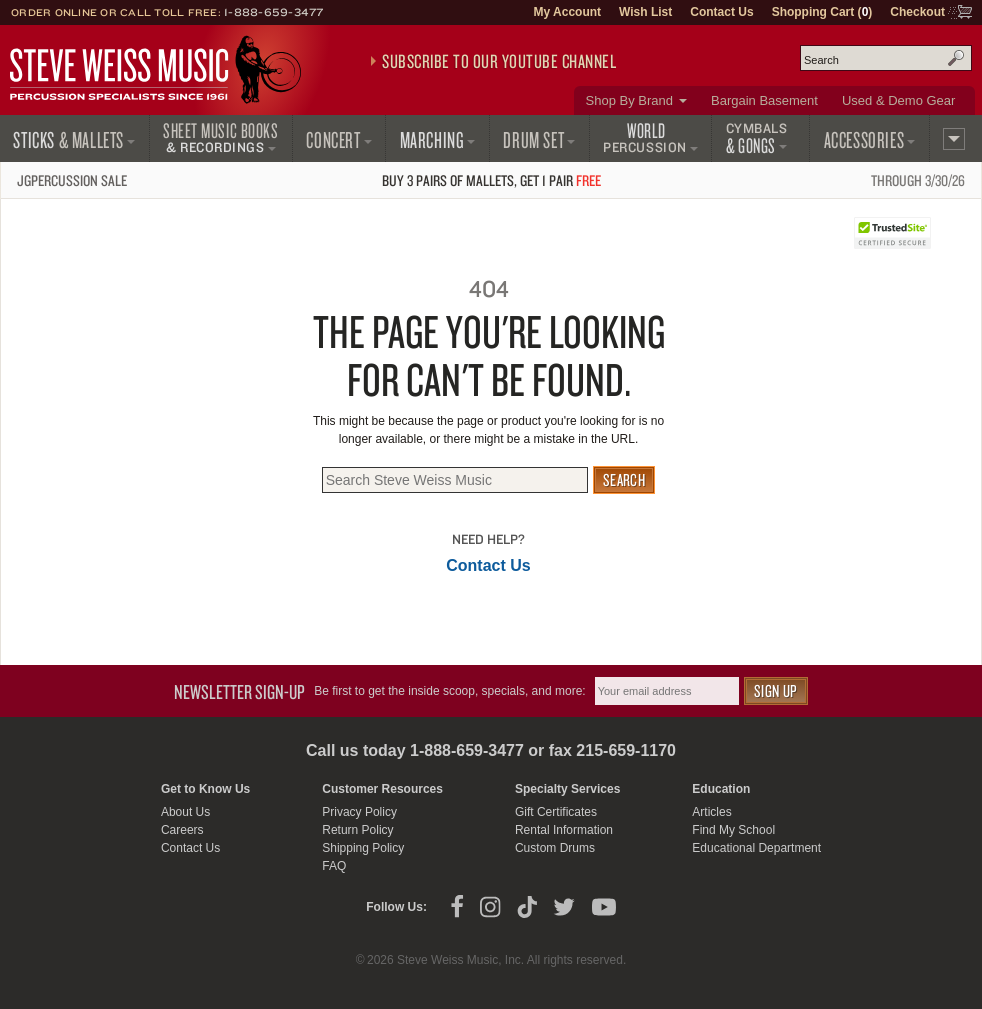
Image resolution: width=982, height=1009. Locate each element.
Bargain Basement (764, 100)
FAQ (334, 866)
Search (956, 58)
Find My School (733, 830)
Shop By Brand (629, 100)
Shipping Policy (363, 848)
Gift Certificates (556, 812)
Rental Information (564, 830)
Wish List (645, 12)
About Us (185, 812)
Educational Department (756, 848)
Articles (711, 812)
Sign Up (776, 690)
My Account (567, 12)
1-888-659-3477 (274, 12)
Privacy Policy (359, 812)
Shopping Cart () (822, 12)
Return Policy (357, 830)
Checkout (917, 12)
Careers (182, 830)
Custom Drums (555, 848)
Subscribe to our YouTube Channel (499, 61)
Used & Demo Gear (898, 100)
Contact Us (721, 12)
